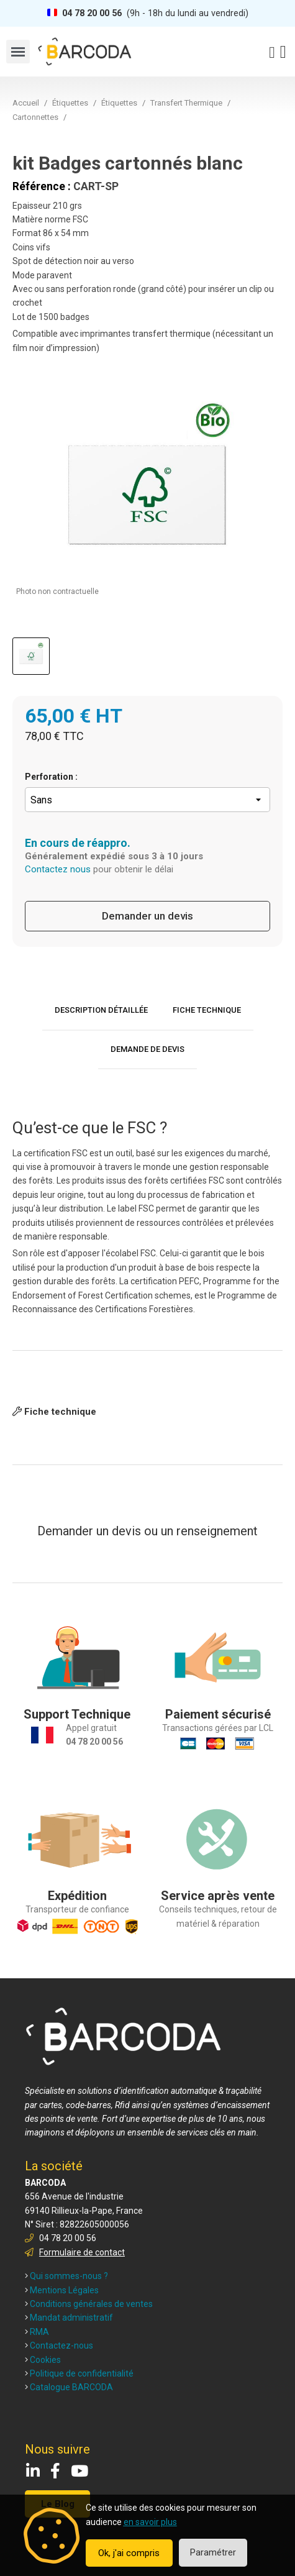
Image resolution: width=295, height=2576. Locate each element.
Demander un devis (147, 916)
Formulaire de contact (82, 2252)
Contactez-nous (59, 2345)
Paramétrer (213, 2552)
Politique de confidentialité (79, 2373)
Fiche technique (207, 1010)
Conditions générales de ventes (89, 2304)
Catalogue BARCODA (69, 2387)
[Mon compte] (272, 53)
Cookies (43, 2360)
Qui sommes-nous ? (66, 2276)
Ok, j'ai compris (129, 2553)
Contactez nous (58, 869)
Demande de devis (147, 1049)
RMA (37, 2332)
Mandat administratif (69, 2318)
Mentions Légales (62, 2290)
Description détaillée (101, 1010)
